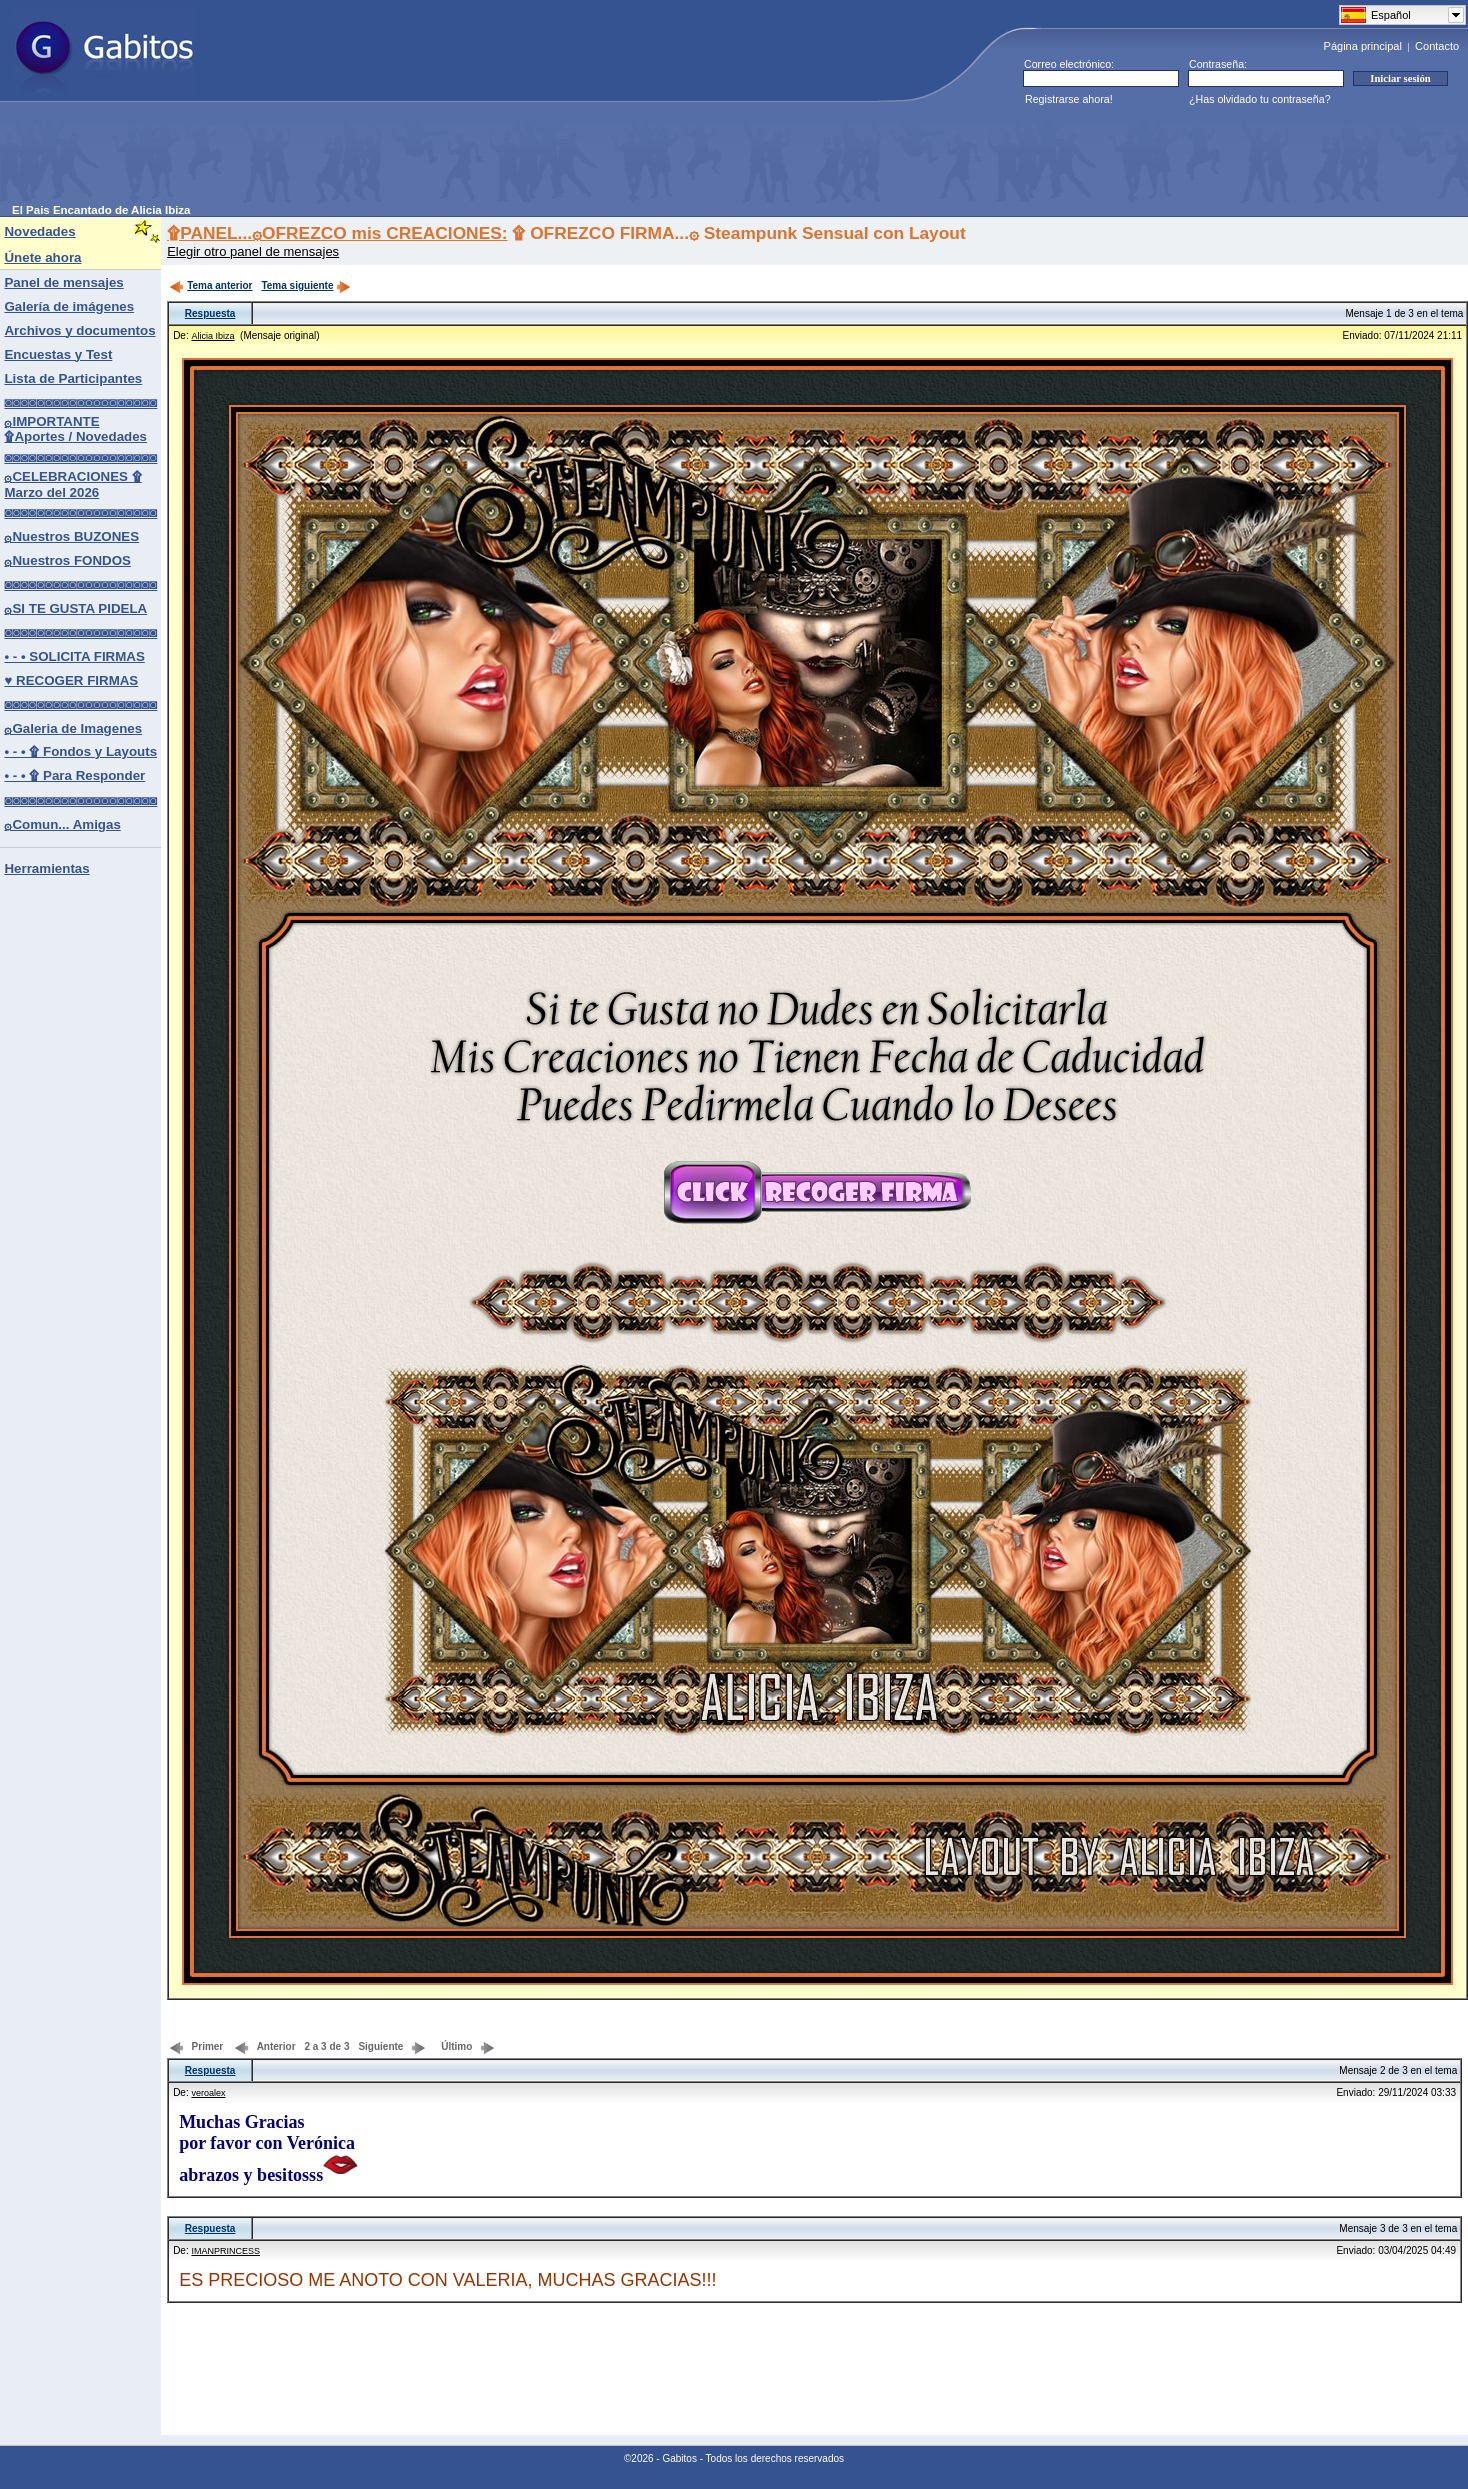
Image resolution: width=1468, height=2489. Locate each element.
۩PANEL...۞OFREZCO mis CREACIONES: (337, 233)
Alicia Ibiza (212, 336)
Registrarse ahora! (1069, 99)
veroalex (208, 2093)
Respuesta (210, 313)
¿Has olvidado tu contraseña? (1260, 99)
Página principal (1363, 46)
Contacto (1437, 46)
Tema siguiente (306, 285)
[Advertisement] (376, 159)
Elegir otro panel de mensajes (253, 251)
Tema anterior (210, 285)
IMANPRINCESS (225, 2251)
